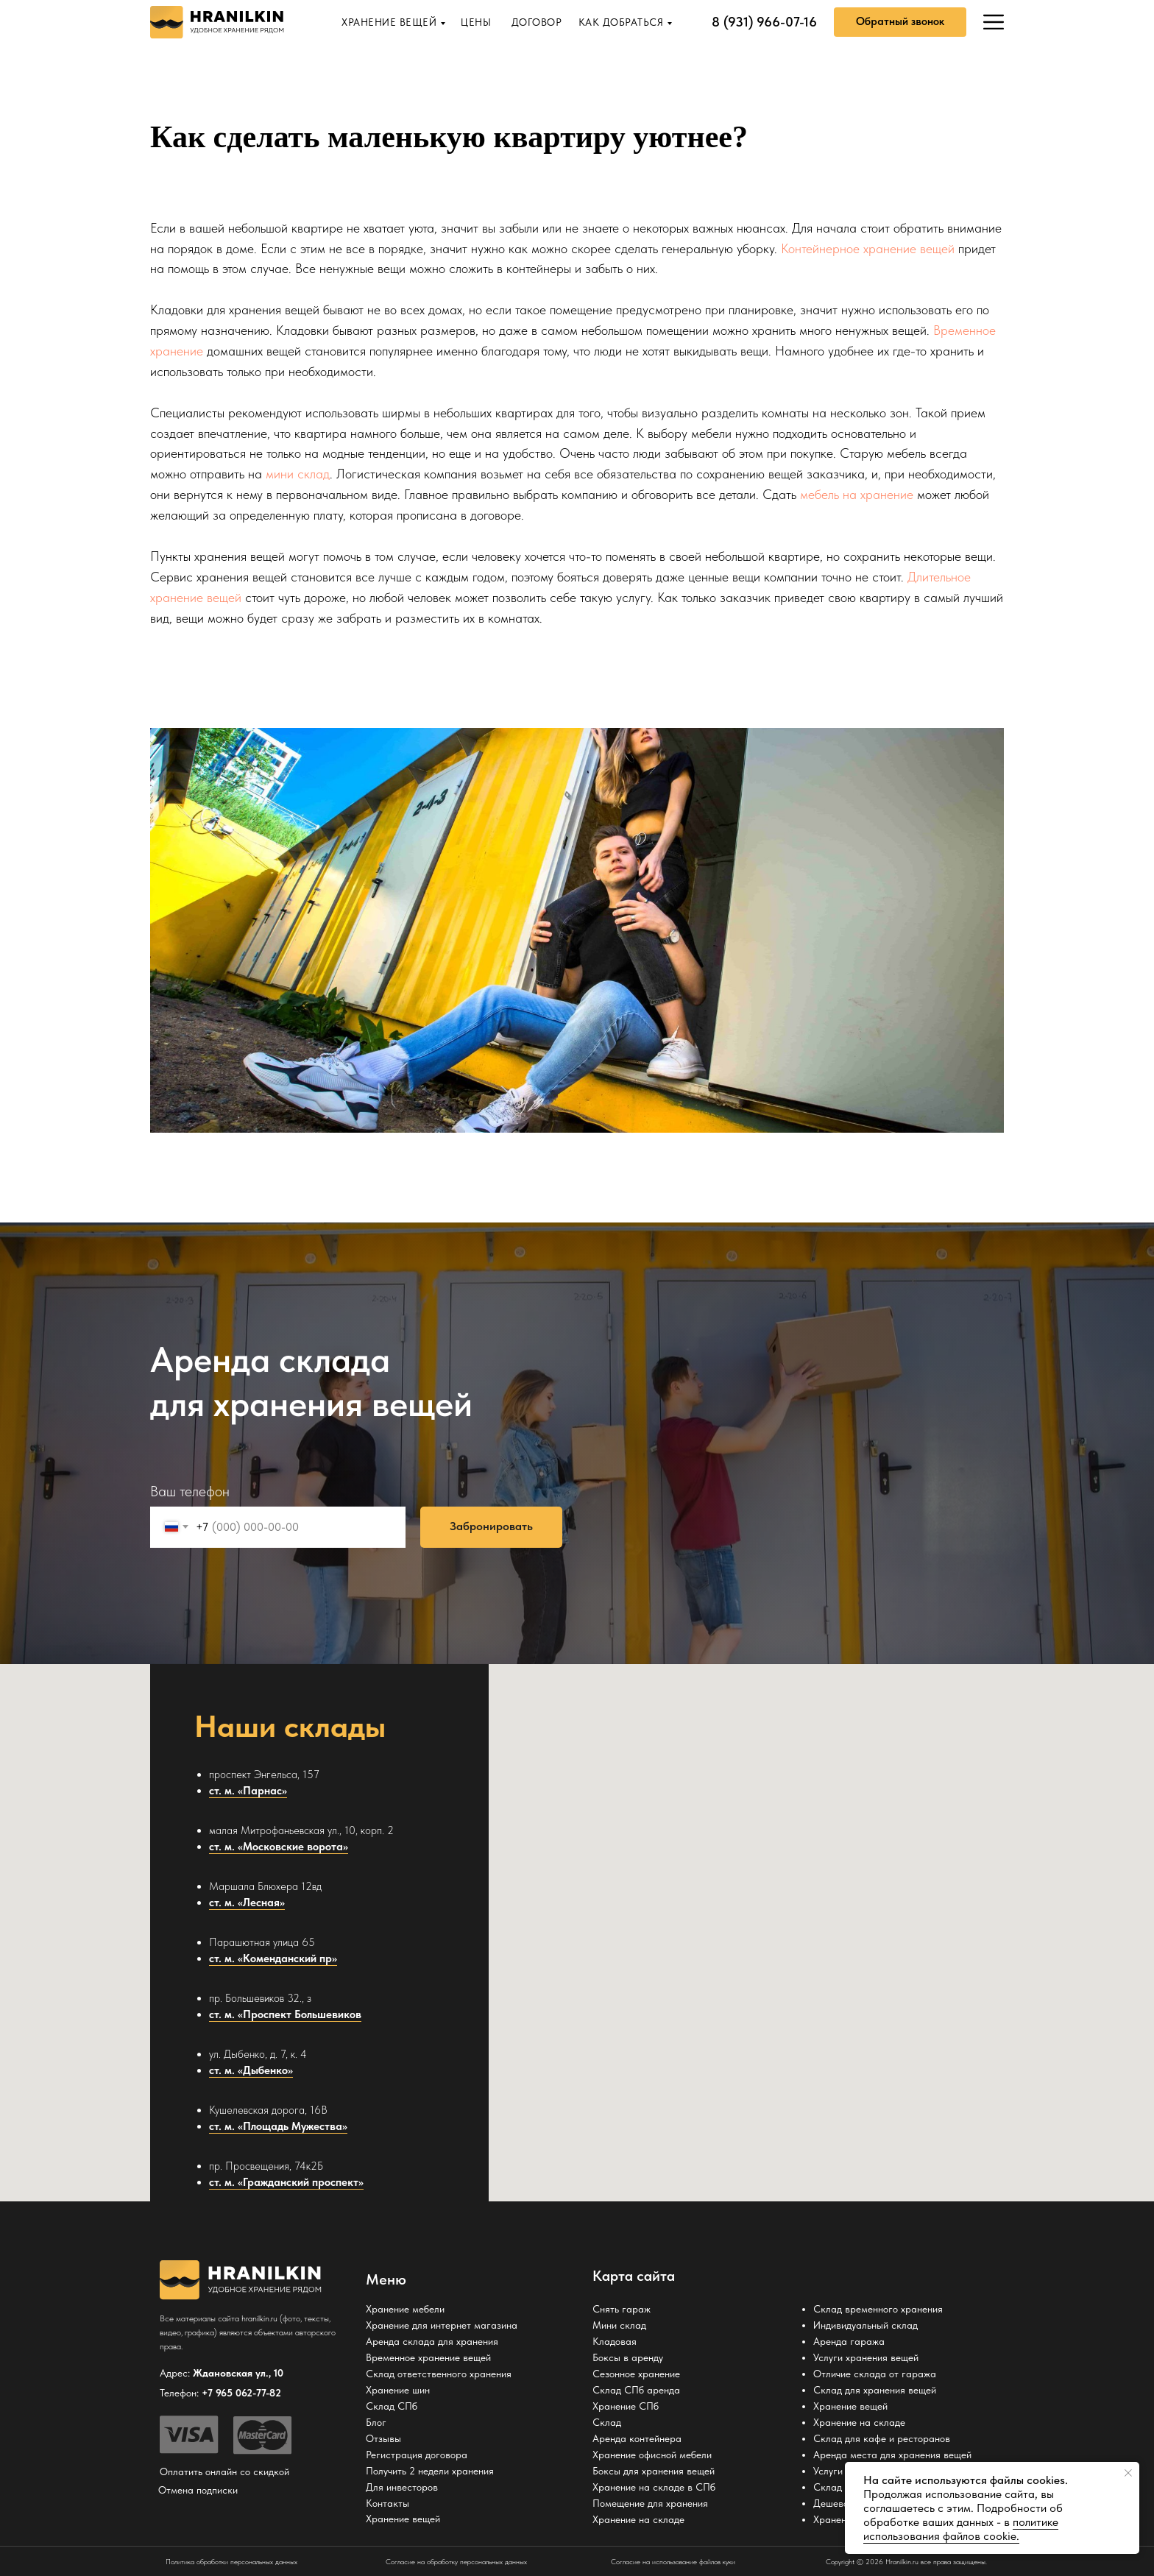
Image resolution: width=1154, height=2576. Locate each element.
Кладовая (614, 2341)
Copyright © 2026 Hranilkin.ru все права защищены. (906, 2561)
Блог (376, 2422)
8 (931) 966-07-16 (764, 21)
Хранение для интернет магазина (441, 2325)
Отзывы (383, 2438)
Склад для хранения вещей (874, 2390)
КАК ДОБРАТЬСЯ (621, 22)
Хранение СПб (625, 2406)
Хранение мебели (405, 2309)
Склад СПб (391, 2406)
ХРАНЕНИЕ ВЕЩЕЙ (388, 22)
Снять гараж (621, 2309)
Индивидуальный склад (865, 2325)
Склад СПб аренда (636, 2390)
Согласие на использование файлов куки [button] (673, 2561)
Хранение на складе (638, 2519)
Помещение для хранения (650, 2503)
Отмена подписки (198, 2490)
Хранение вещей (850, 2406)
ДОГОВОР (536, 22)
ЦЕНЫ (476, 22)
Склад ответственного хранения (438, 2373)
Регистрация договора (416, 2454)
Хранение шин (398, 2390)
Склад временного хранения (878, 2309)
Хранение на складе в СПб (653, 2487)
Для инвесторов (402, 2487)
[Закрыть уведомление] (1128, 2473)
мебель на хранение (856, 494)
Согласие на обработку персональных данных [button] (456, 2561)
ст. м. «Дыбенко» (251, 2070)
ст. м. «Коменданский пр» (273, 1958)
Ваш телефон (190, 1491)
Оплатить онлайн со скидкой (224, 2471)
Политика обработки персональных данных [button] (231, 2561)
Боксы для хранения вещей (653, 2471)
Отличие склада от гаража (874, 2373)
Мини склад (619, 2325)
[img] (993, 22)
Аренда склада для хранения (432, 2341)
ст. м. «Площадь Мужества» (278, 2126)
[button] (900, 22)
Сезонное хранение (636, 2373)
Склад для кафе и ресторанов (881, 2438)
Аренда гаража (849, 2341)
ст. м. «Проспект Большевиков (285, 2014)
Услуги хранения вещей (865, 2357)
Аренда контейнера (637, 2438)
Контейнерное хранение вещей (868, 248)
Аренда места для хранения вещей (892, 2454)
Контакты (387, 2503)
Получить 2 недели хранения (430, 2471)
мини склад (298, 473)
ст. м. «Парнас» (248, 1790)
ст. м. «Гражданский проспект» (286, 2182)
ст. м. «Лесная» (247, 1902)
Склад (606, 2422)
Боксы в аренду (627, 2357)
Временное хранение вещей (428, 2357)
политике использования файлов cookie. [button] (960, 2529)
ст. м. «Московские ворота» (278, 1846)
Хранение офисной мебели (652, 2454)
